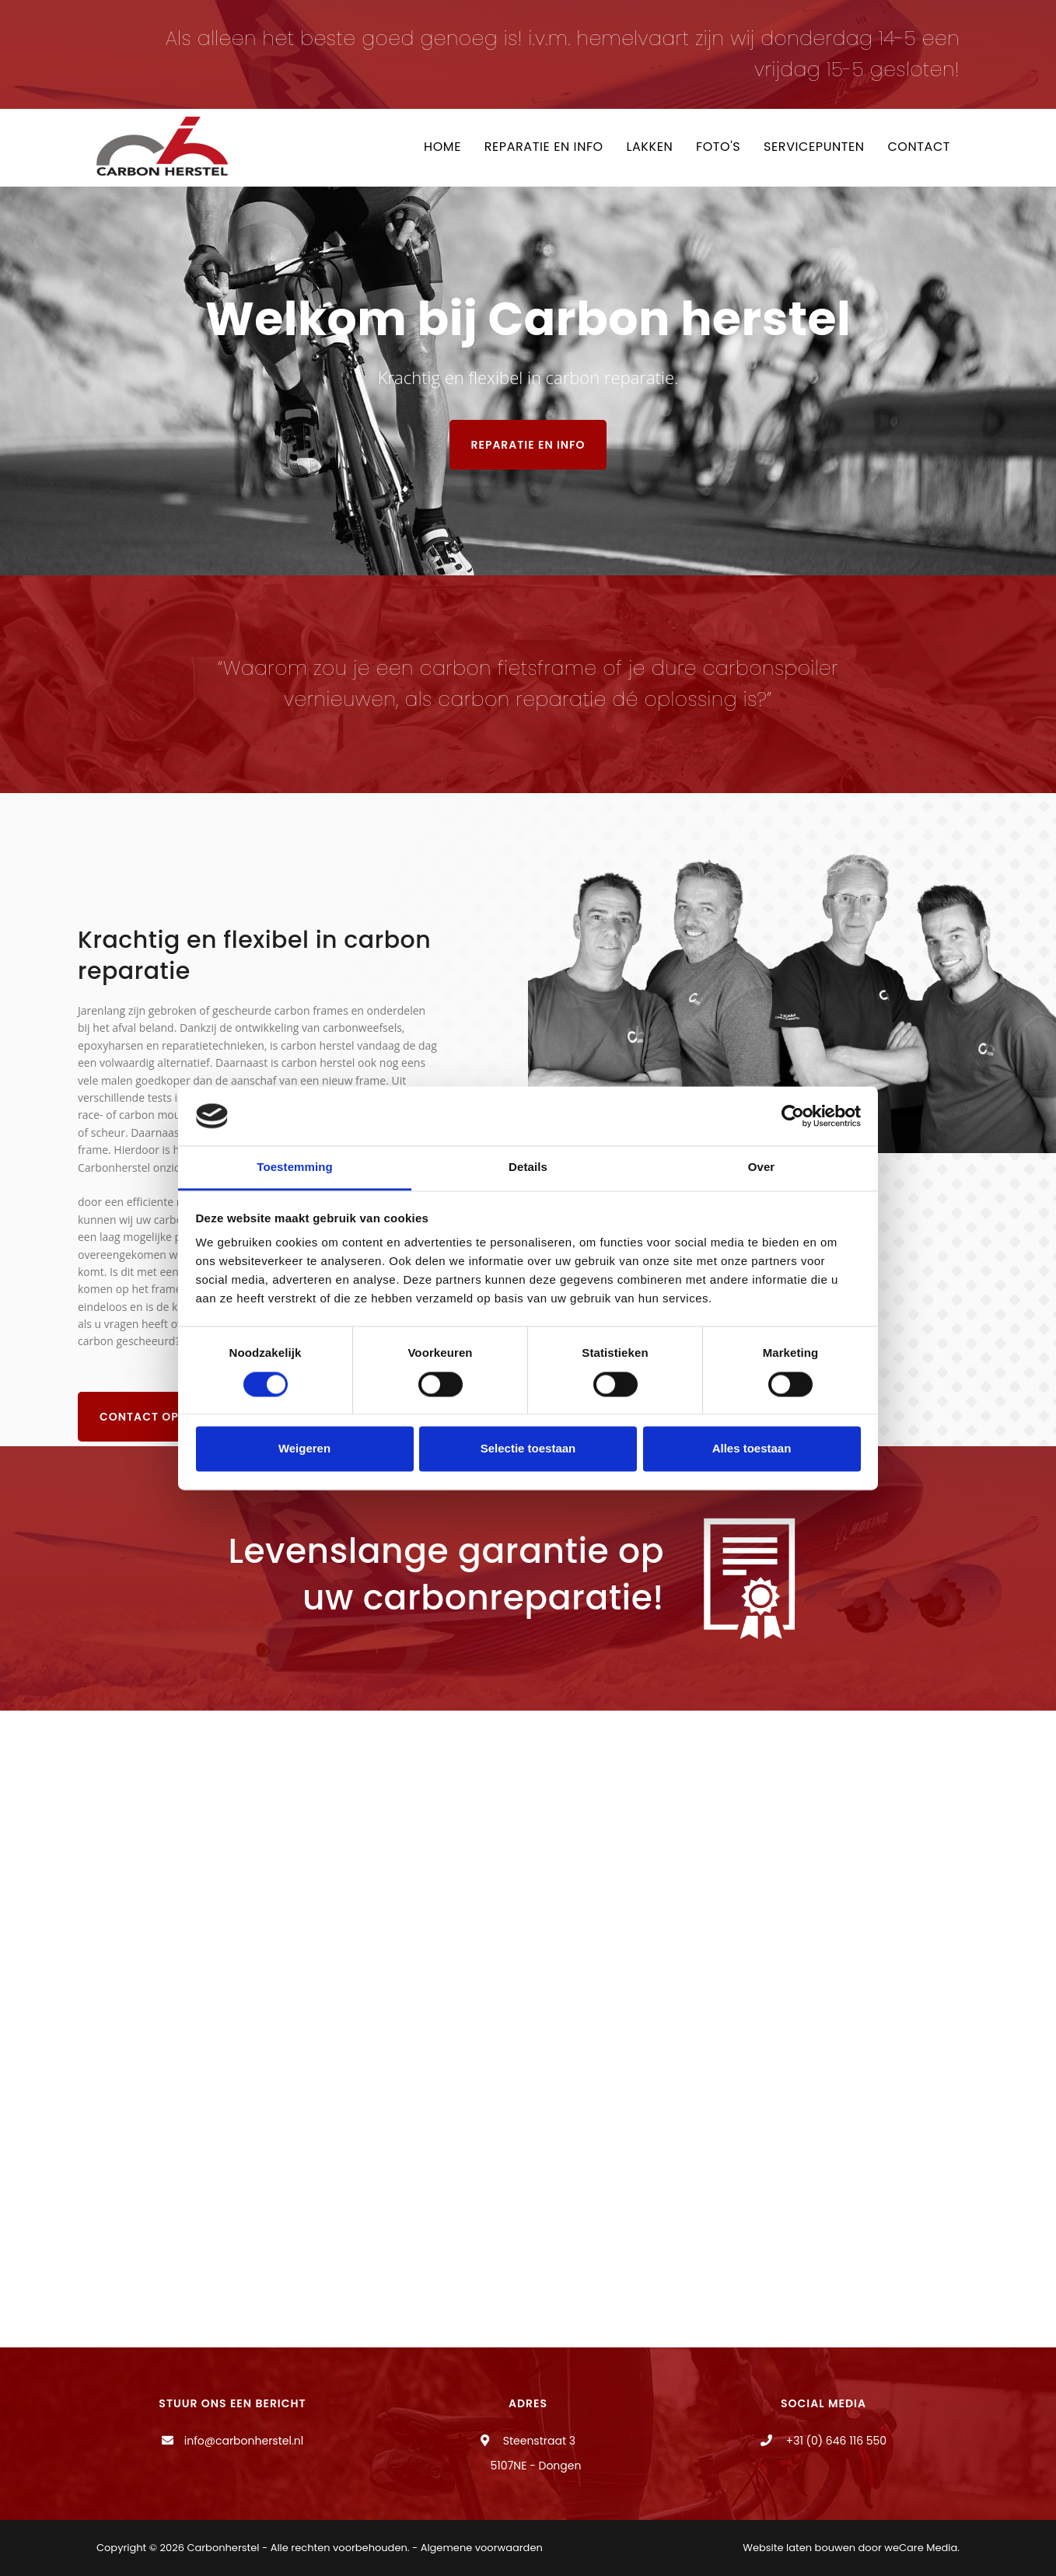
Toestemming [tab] (295, 1167)
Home (441, 147)
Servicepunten (813, 147)
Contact (918, 147)
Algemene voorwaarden (482, 2547)
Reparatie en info (542, 147)
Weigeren (304, 1449)
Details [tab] (528, 1167)
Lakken (648, 147)
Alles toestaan (752, 1449)
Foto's (717, 147)
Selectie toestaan (528, 1449)
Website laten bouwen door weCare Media (850, 2547)
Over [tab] (761, 1167)
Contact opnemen (160, 1416)
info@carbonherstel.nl (243, 2440)
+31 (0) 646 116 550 (834, 2440)
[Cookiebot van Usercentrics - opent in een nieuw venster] (793, 1115)
